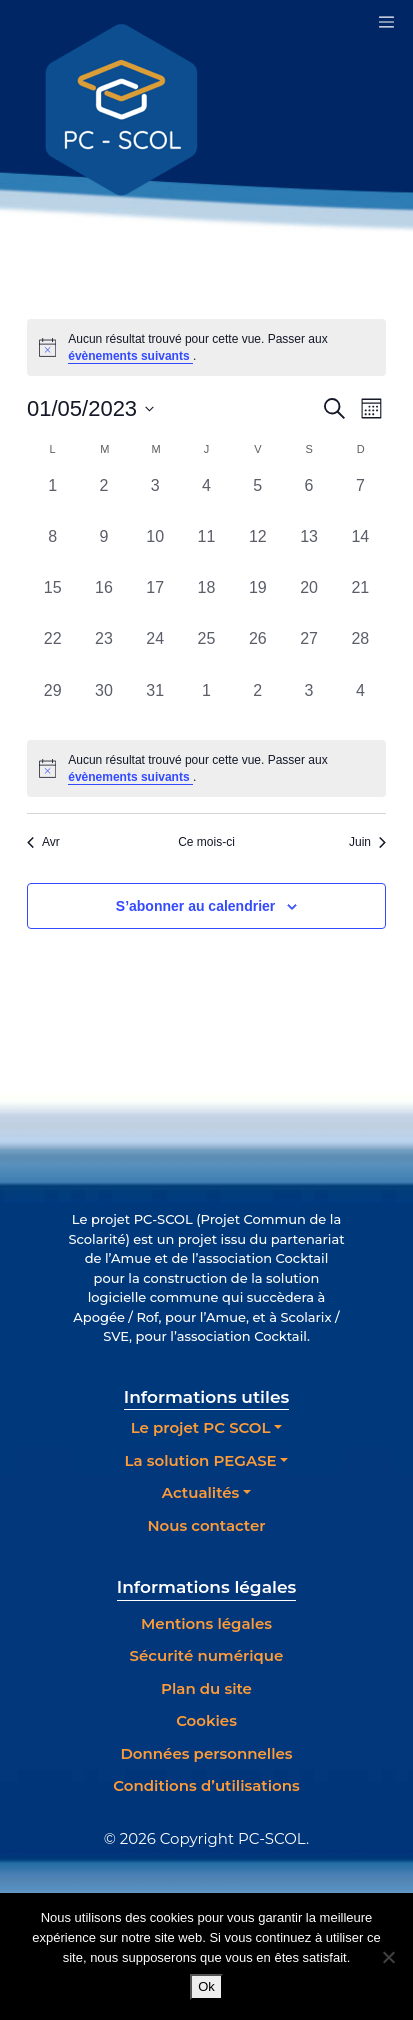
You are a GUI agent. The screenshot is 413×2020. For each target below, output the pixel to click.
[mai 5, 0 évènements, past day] (257, 499)
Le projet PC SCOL (201, 1427)
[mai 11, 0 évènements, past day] (206, 550)
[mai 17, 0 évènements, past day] (155, 601)
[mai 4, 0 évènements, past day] (206, 499)
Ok (206, 1986)
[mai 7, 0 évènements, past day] (360, 499)
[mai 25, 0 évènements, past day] (206, 652)
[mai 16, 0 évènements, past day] (103, 601)
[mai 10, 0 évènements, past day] (155, 550)
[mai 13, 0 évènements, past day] (308, 550)
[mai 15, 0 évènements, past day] (52, 601)
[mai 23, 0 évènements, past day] (103, 652)
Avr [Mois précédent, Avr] (43, 842)
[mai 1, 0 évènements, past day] (52, 499)
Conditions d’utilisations (206, 1785)
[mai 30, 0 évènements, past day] (103, 704)
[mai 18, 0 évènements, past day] (206, 601)
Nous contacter (206, 1525)
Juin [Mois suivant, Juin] (367, 842)
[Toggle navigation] (386, 22)
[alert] (206, 768)
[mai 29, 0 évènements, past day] (52, 704)
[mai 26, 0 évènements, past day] (257, 652)
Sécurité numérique (207, 1655)
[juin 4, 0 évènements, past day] (360, 704)
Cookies (206, 1720)
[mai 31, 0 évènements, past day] (155, 704)
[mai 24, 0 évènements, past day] (155, 652)
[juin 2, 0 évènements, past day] (257, 704)
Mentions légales (206, 1623)
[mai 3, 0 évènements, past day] (155, 499)
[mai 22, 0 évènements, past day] (52, 652)
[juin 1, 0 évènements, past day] (206, 704)
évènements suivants (130, 356)
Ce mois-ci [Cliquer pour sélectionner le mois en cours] (206, 842)
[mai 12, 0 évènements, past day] (257, 550)
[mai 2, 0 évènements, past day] (103, 499)
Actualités (201, 1492)
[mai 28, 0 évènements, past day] (360, 652)
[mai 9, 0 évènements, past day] (103, 550)
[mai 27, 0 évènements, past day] (308, 652)
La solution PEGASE (201, 1460)
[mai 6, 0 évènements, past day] (308, 499)
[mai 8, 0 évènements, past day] (52, 550)
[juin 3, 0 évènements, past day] (308, 704)
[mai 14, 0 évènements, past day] (360, 550)
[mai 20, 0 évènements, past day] (308, 601)
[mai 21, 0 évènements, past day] (360, 601)
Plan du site (206, 1688)
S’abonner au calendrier (196, 906)
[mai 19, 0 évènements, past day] (257, 601)
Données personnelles (206, 1753)
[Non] (388, 1957)
